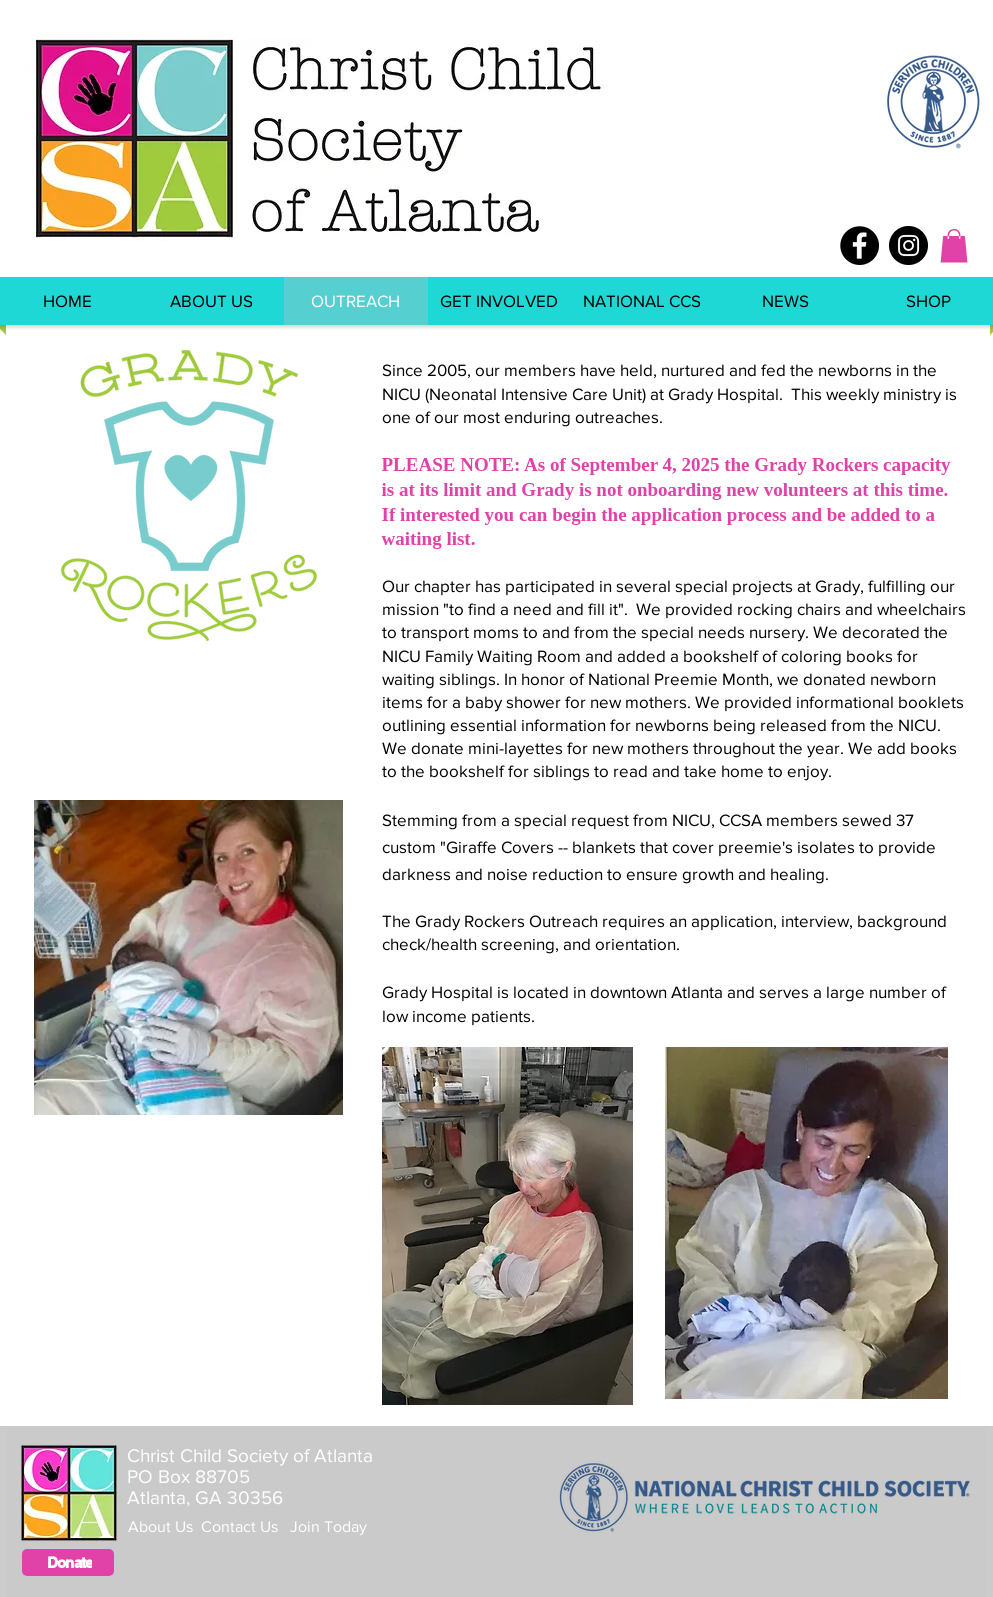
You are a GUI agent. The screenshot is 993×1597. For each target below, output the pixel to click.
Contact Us (245, 1526)
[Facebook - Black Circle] (859, 245)
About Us (164, 1526)
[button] (954, 245)
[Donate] (68, 1562)
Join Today (328, 1526)
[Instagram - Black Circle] (908, 245)
